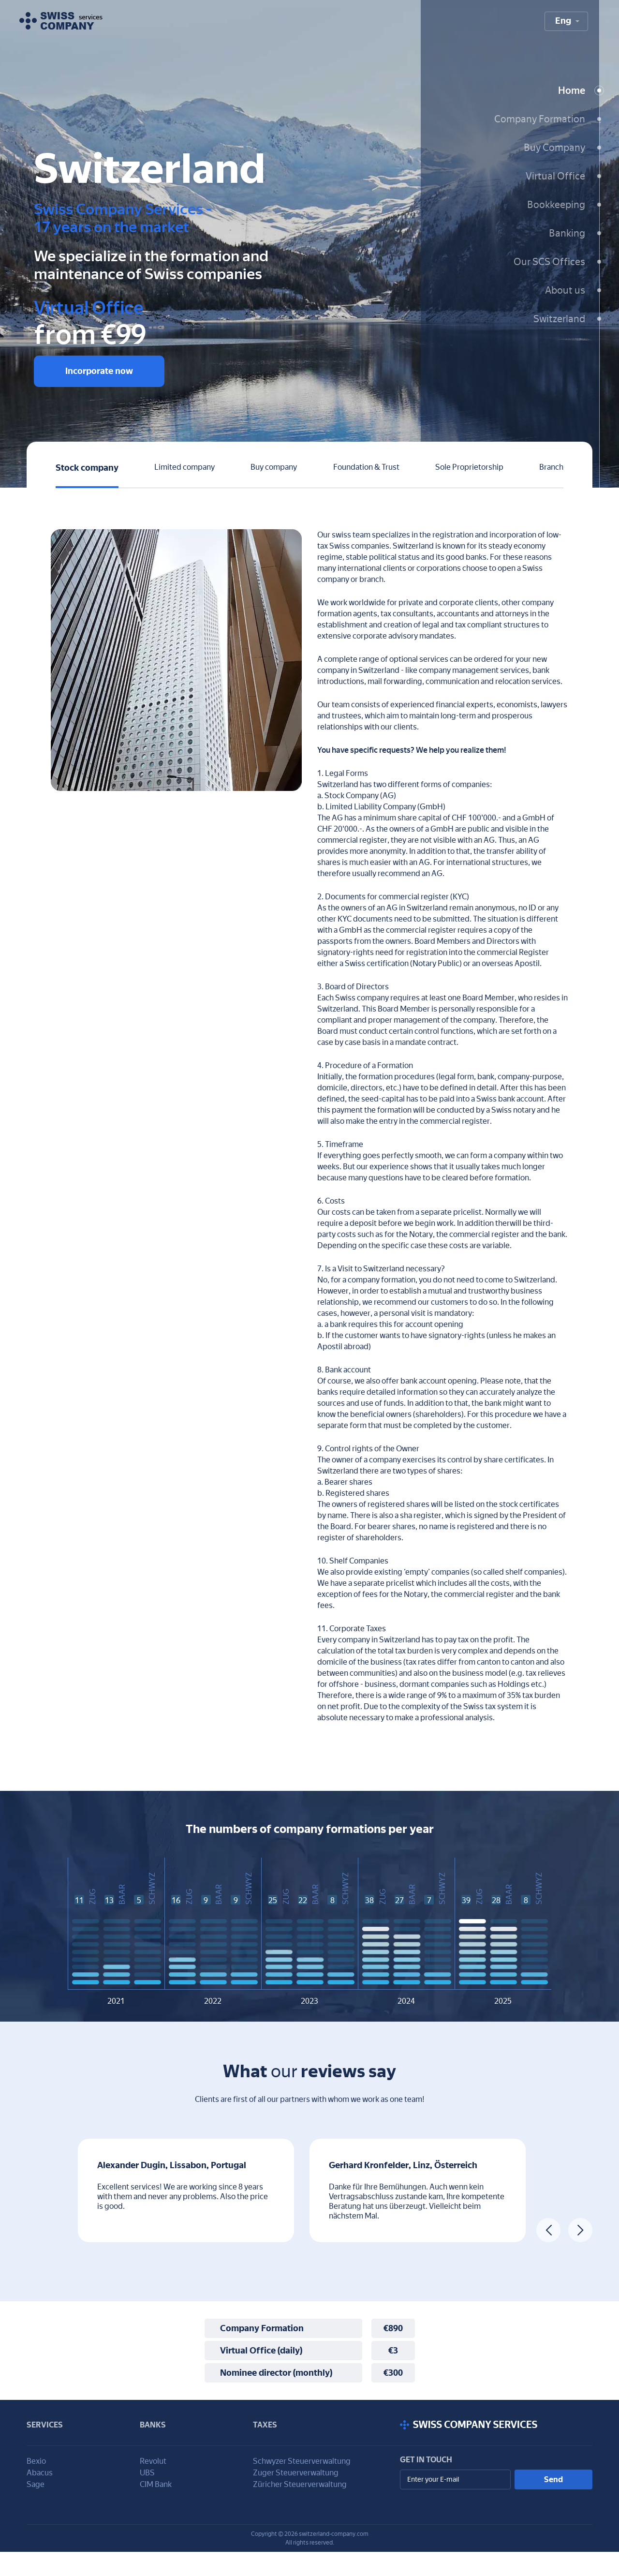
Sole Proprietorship (469, 467)
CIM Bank (156, 2484)
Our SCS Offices (549, 262)
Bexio (36, 2461)
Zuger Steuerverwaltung (296, 2472)
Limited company (184, 467)
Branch (551, 467)
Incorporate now (99, 371)
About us (565, 290)
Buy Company (554, 147)
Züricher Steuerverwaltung (300, 2484)
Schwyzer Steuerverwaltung (302, 2461)
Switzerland (559, 319)
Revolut (153, 2461)
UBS (147, 2472)
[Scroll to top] (496, 2425)
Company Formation (539, 119)
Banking (567, 233)
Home (571, 90)
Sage (35, 2484)
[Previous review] (548, 2230)
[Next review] (580, 2230)
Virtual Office (555, 176)
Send (553, 2479)
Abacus (40, 2472)
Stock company (87, 467)
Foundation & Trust (366, 467)
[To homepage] (61, 21)
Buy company (274, 467)
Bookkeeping (556, 204)
